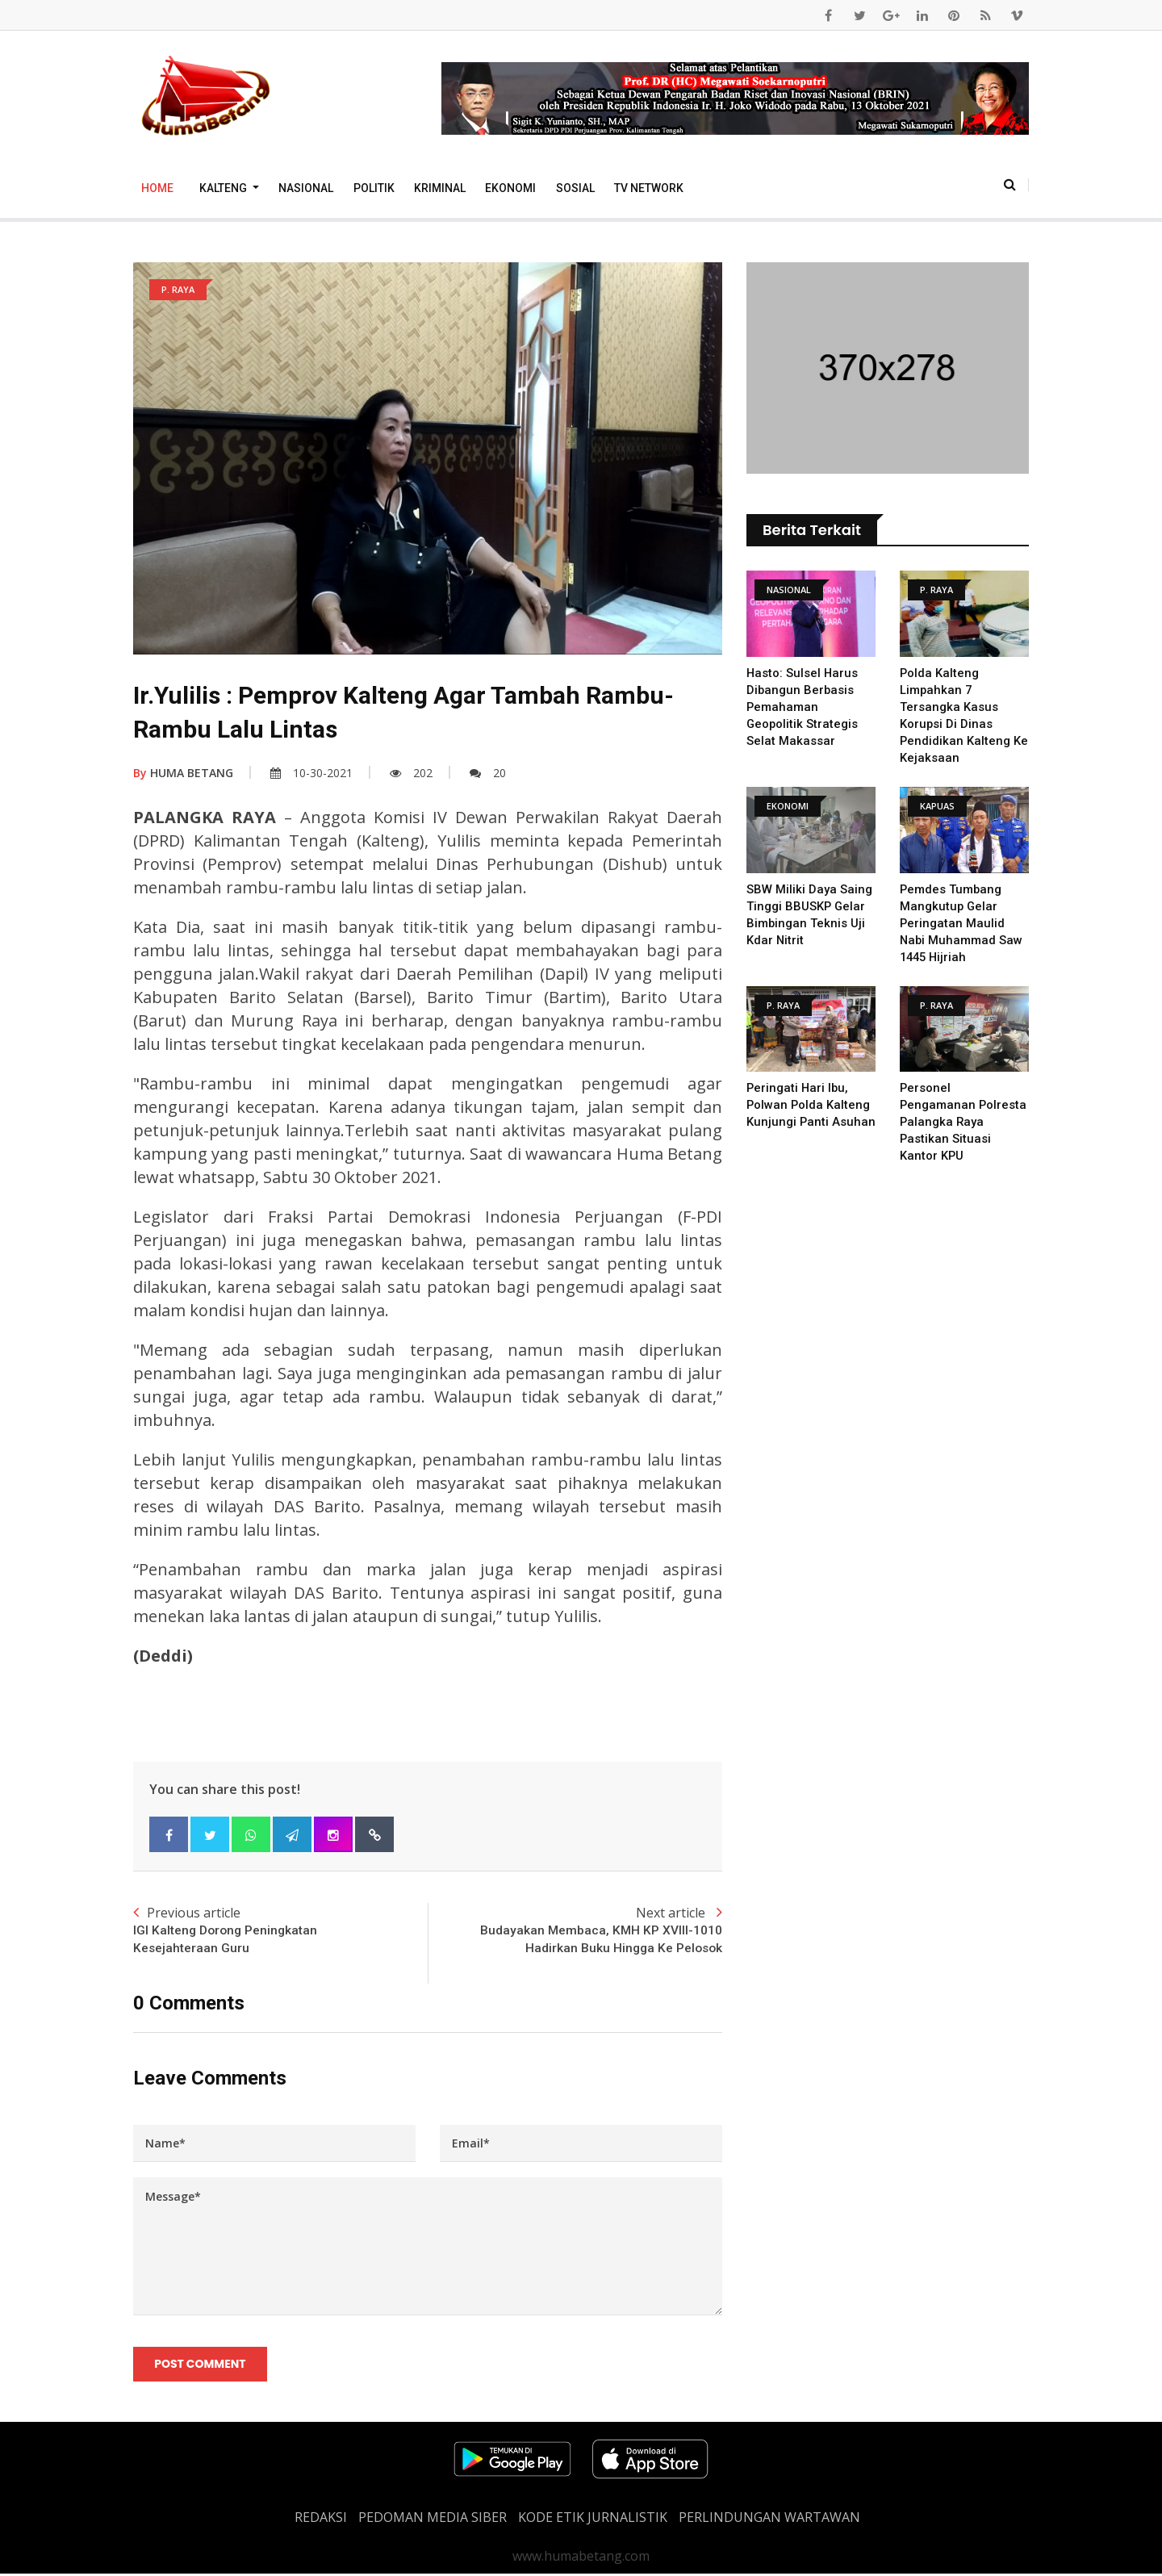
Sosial (575, 188)
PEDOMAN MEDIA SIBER (432, 2519)
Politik (374, 188)
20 (488, 772)
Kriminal (440, 188)
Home (157, 188)
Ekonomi (510, 188)
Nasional (305, 188)
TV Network (648, 188)
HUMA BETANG (183, 772)
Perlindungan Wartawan (769, 2519)
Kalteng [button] (224, 188)
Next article (575, 1931)
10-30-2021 (311, 772)
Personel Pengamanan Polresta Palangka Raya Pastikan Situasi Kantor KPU (964, 1122)
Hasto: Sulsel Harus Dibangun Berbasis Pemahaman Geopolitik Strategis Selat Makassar (802, 707)
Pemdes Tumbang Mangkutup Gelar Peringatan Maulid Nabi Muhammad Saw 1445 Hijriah (962, 923)
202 (411, 772)
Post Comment (200, 2365)
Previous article (280, 1931)
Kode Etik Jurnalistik (592, 2519)
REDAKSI (321, 2519)
